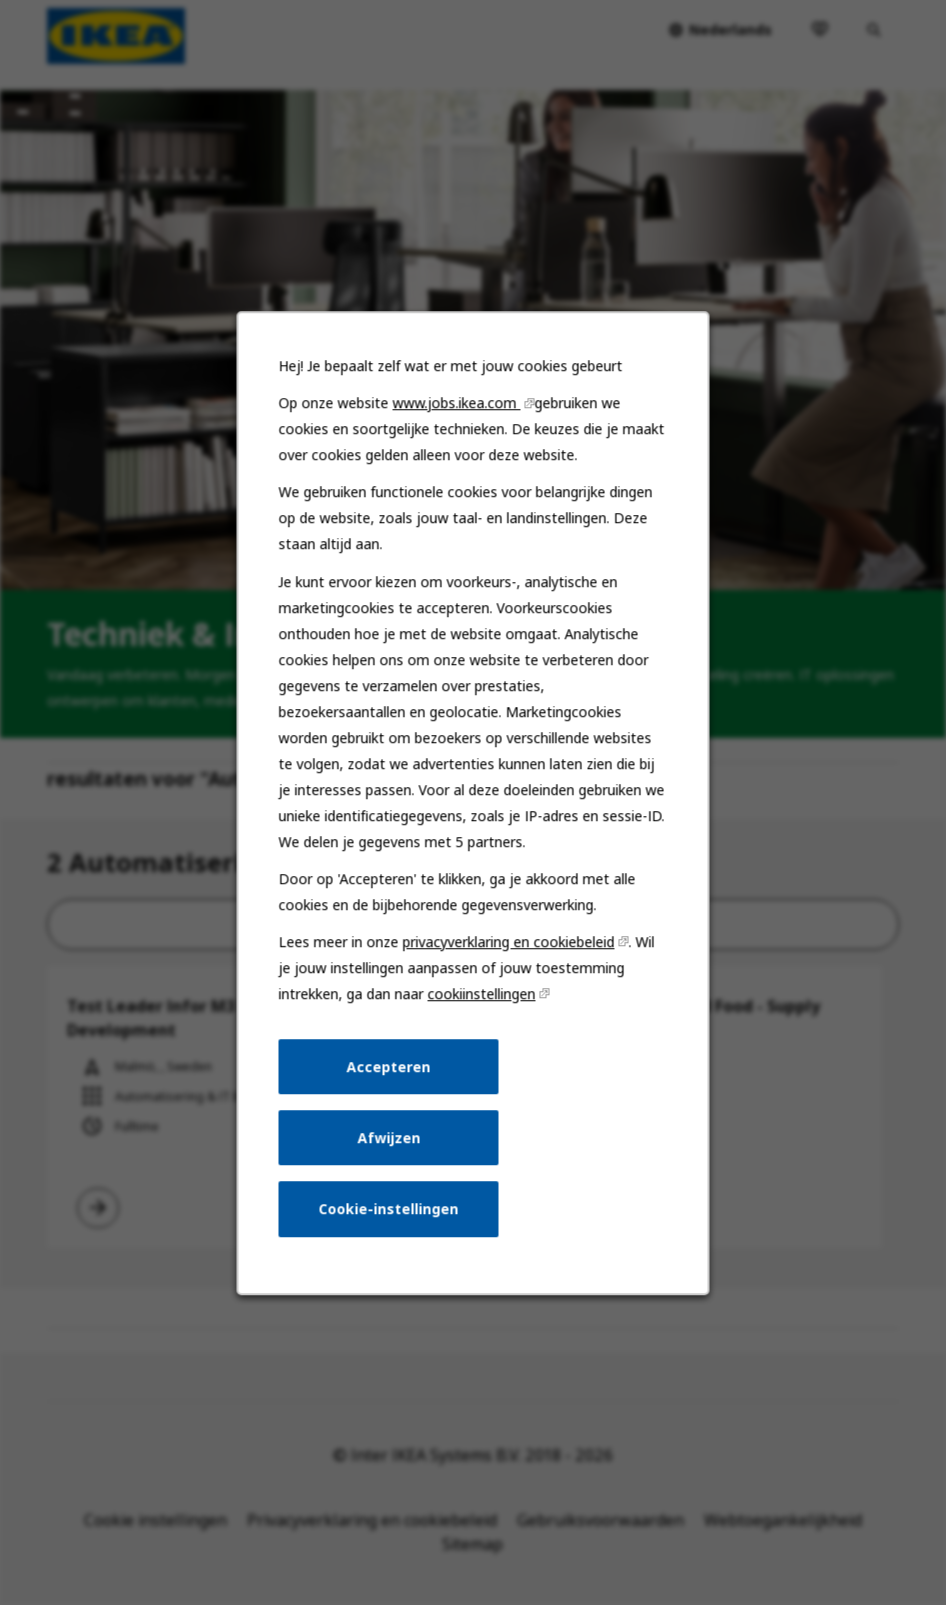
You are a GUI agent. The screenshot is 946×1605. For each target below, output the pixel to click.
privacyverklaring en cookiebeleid (508, 953)
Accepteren (389, 1076)
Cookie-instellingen (390, 1216)
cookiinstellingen (481, 1005)
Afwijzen (390, 1146)
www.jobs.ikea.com (457, 423)
